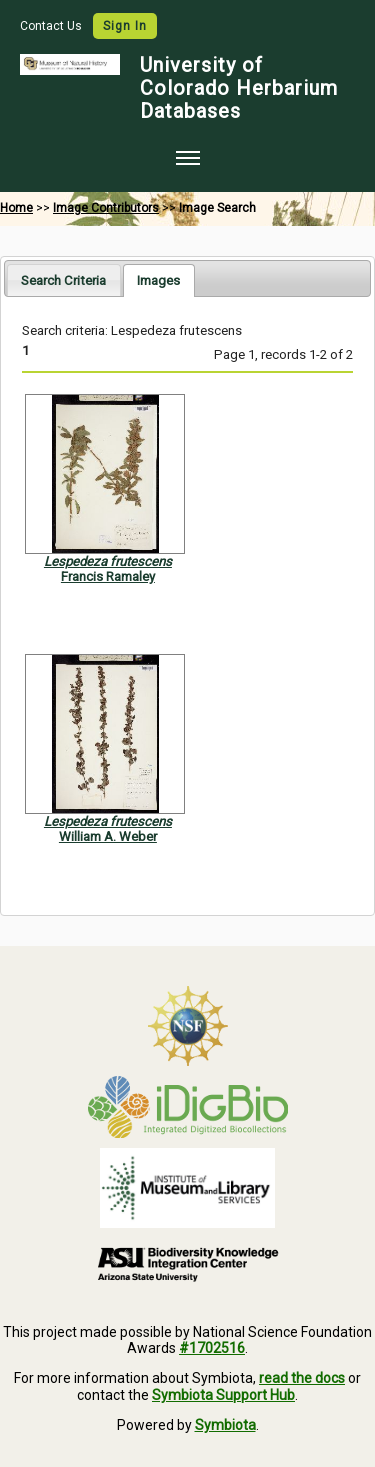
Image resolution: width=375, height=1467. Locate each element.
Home (16, 208)
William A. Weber (108, 836)
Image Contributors (106, 208)
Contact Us (52, 26)
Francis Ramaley (108, 576)
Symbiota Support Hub (223, 1395)
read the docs (302, 1378)
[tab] (63, 279)
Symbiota (225, 1425)
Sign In (125, 26)
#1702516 (212, 1348)
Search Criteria (63, 280)
